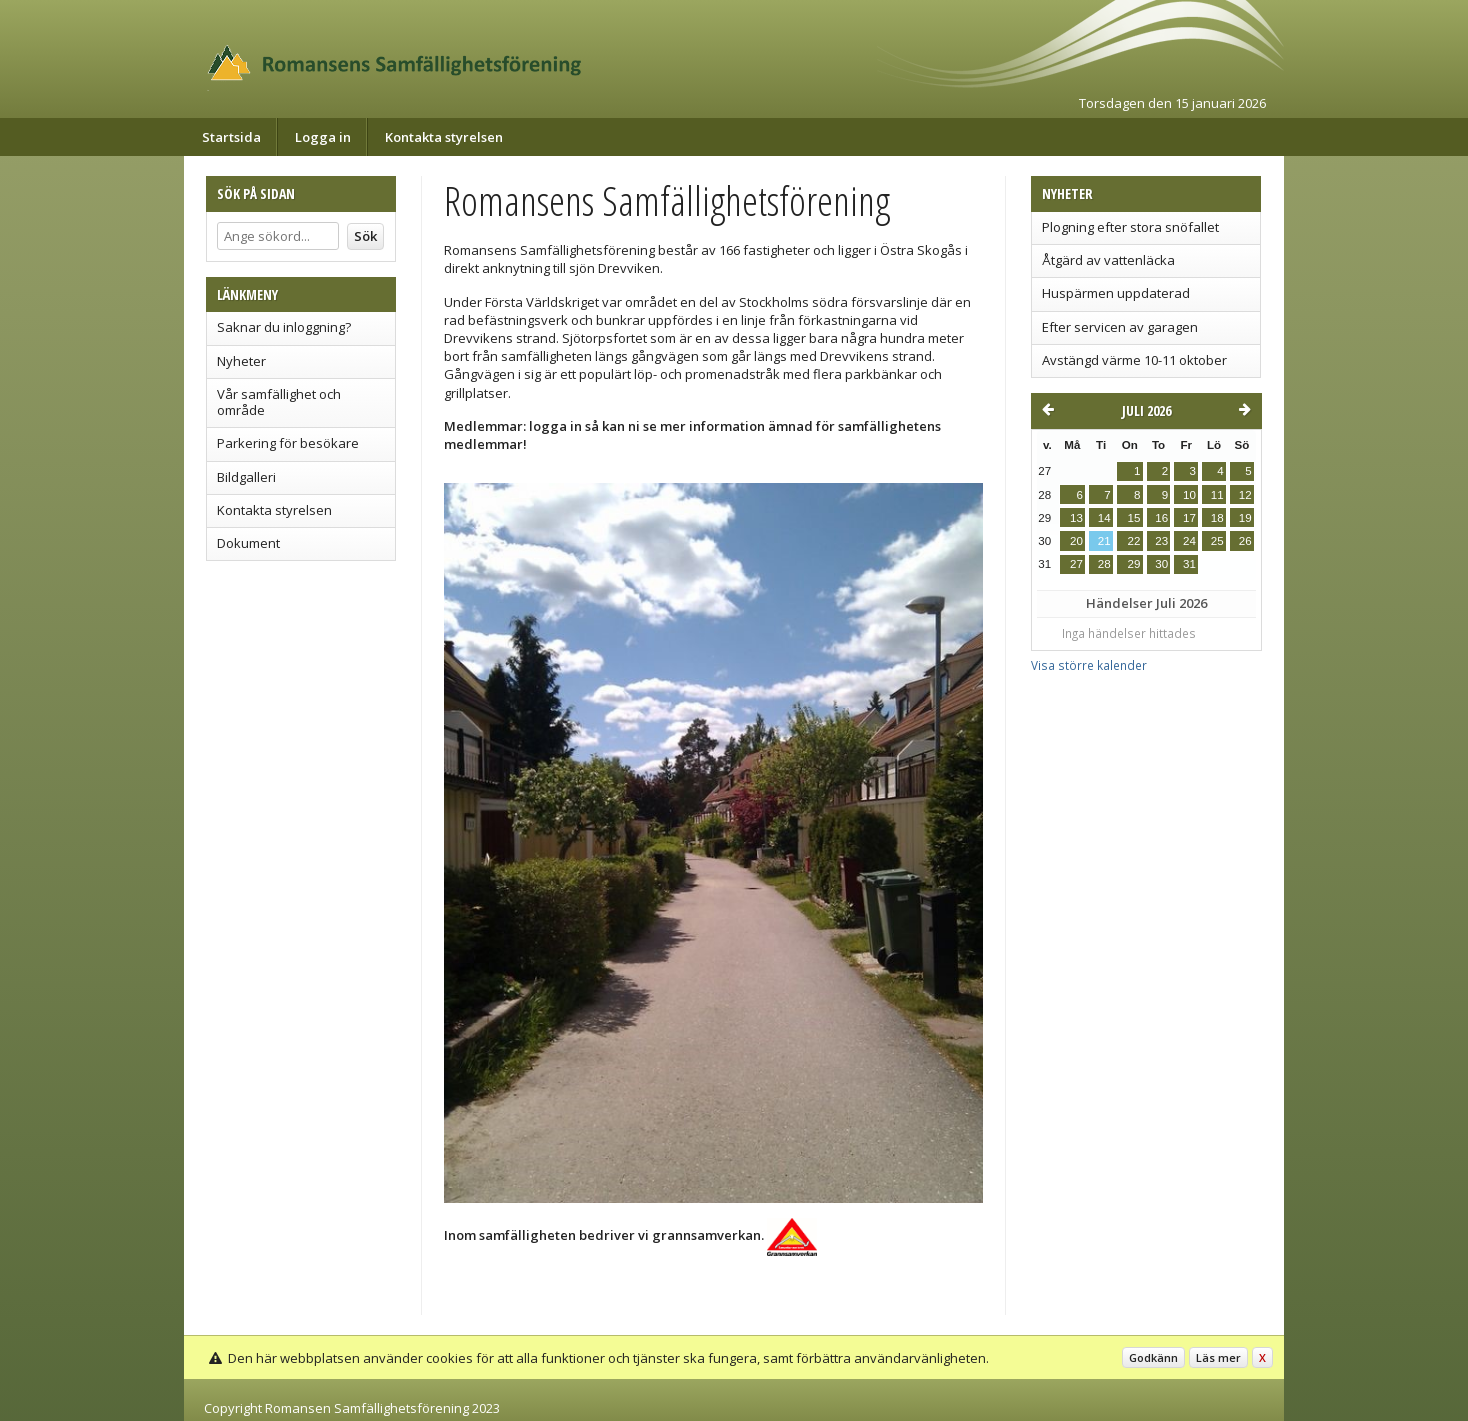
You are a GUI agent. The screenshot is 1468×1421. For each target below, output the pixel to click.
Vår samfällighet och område (279, 402)
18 (1217, 518)
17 (1189, 518)
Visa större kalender (1089, 665)
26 (1245, 541)
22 (1133, 541)
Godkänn (1153, 1357)
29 (1133, 564)
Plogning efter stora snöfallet (1130, 227)
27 (1076, 564)
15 (1133, 518)
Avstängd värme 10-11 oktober (1134, 360)
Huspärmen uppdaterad (1116, 293)
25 (1217, 541)
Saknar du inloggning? (284, 327)
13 (1076, 518)
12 (1245, 495)
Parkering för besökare (288, 443)
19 (1245, 518)
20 (1076, 541)
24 (1189, 541)
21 (1104, 541)
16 (1161, 518)
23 (1161, 541)
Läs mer (1218, 1357)
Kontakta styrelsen (444, 137)
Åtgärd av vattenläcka (1108, 260)
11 (1217, 495)
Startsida (231, 137)
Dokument (248, 543)
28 (1104, 564)
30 (1161, 564)
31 (1189, 564)
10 (1189, 495)
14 (1104, 518)
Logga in (323, 137)
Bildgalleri (246, 477)
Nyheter (241, 361)
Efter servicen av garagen (1120, 327)
